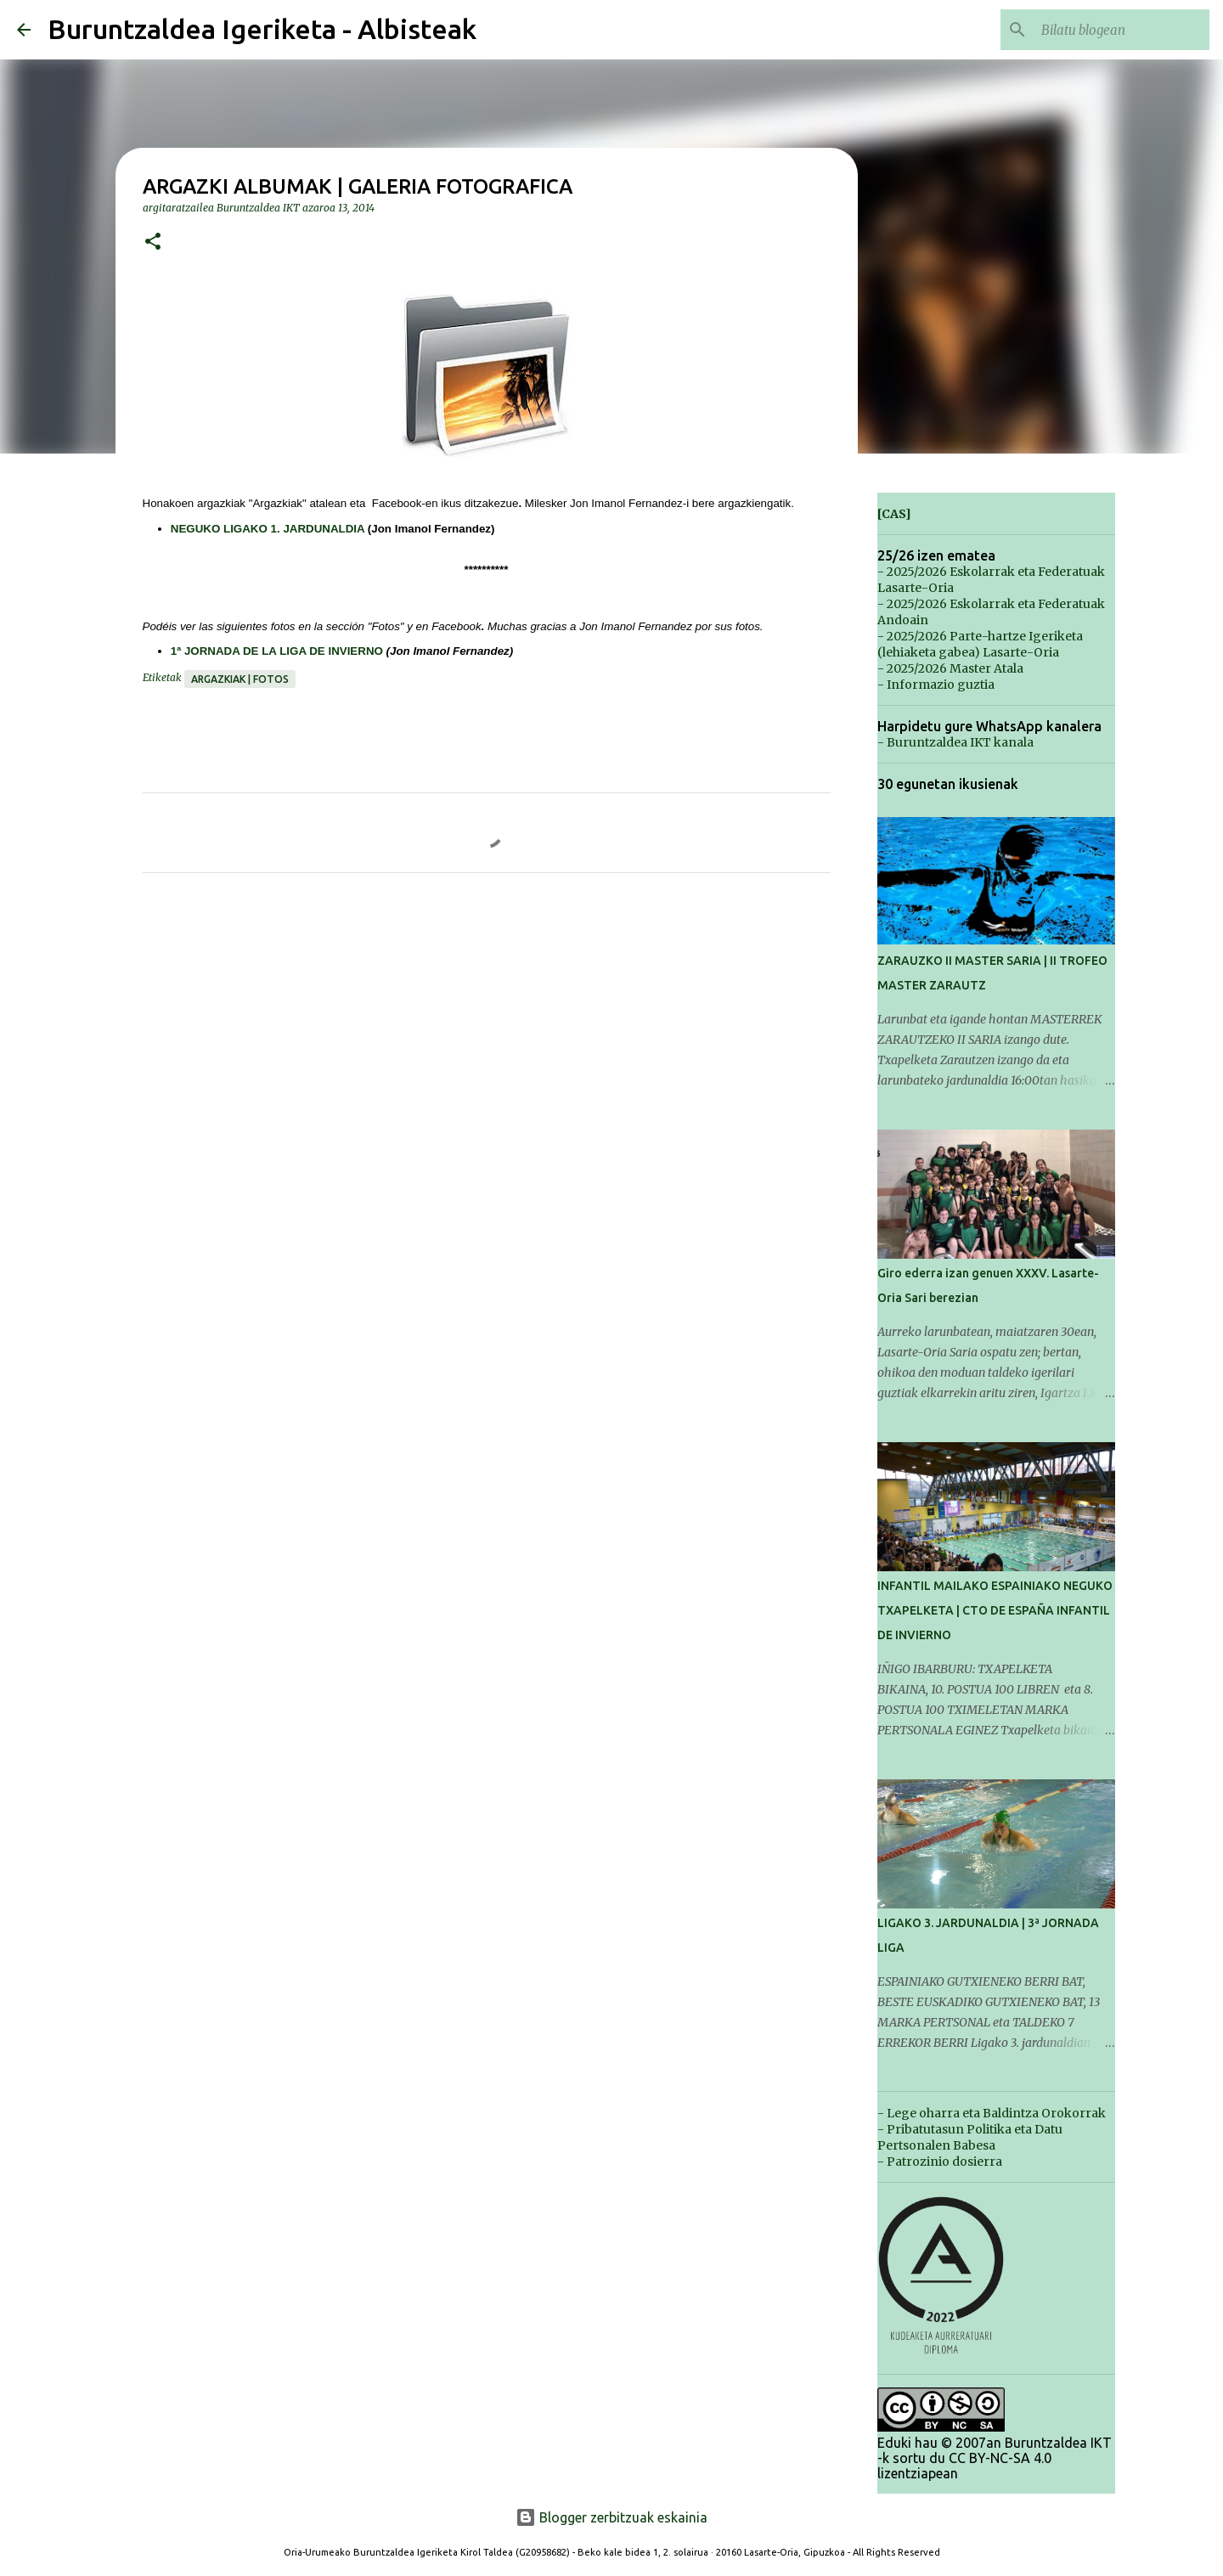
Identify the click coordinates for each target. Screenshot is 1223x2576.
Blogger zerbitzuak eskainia (611, 2517)
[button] (153, 242)
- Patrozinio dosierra (939, 2161)
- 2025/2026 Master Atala (950, 668)
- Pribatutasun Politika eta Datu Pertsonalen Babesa (969, 2137)
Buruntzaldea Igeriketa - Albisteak (262, 29)
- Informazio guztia (936, 684)
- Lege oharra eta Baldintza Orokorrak (991, 2113)
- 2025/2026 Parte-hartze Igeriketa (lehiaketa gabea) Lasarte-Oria (980, 644)
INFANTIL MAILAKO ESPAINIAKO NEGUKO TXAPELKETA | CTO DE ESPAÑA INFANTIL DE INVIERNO (995, 1610)
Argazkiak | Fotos (240, 679)
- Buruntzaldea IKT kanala (955, 742)
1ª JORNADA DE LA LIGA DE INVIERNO (277, 651)
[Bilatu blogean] (1120, 29)
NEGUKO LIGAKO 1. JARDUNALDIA (267, 528)
